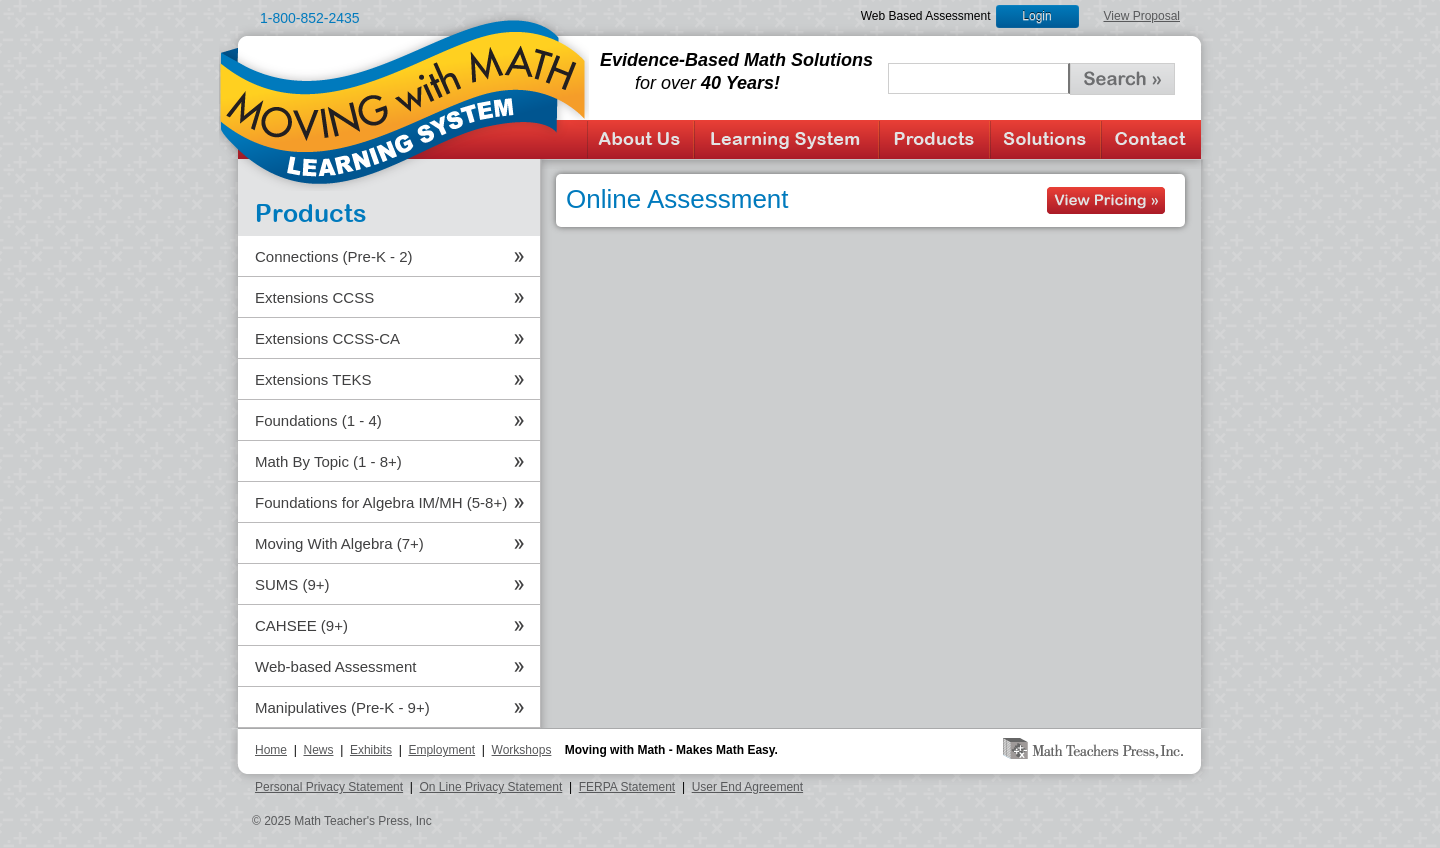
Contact (1151, 139)
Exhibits (371, 750)
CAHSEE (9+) (301, 625)
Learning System (786, 139)
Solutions (1045, 139)
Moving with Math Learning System (404, 101)
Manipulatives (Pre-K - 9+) (342, 707)
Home (271, 750)
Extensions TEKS (313, 379)
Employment (441, 750)
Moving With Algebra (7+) (339, 543)
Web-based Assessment (335, 666)
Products (934, 139)
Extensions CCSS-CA (327, 338)
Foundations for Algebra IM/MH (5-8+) (381, 502)
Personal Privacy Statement (329, 787)
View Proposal (1142, 16)
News (318, 750)
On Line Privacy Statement (491, 787)
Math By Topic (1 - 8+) (328, 461)
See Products (1105, 200)
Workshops (522, 750)
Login (1036, 16)
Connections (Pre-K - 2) (334, 256)
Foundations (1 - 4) (318, 420)
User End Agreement (747, 787)
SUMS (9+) (292, 584)
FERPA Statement (627, 787)
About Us (640, 139)
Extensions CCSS (314, 297)
